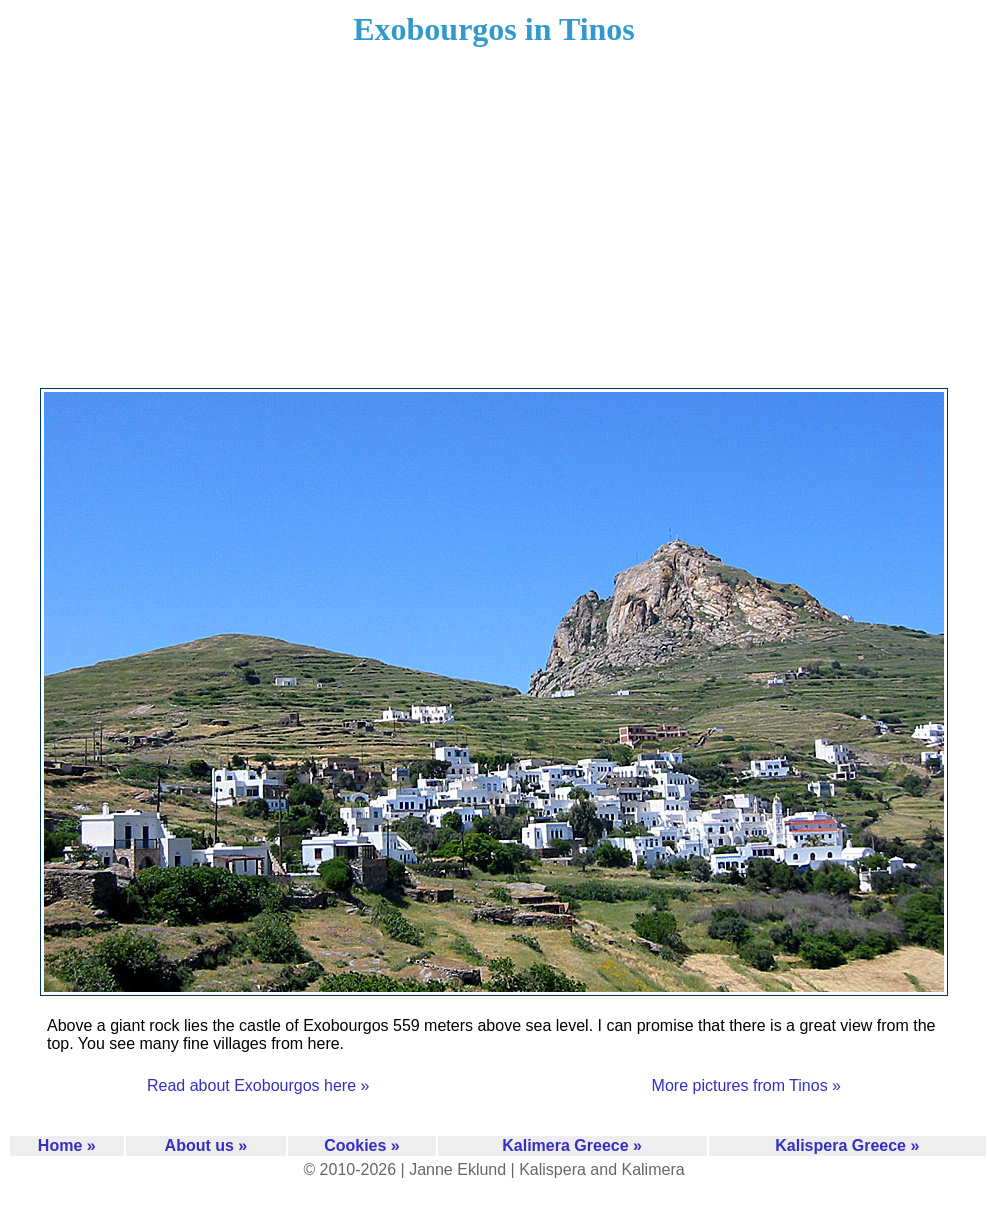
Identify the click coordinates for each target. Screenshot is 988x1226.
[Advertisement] (494, 230)
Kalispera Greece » (847, 1145)
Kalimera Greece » (572, 1145)
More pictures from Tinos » (746, 1085)
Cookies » (362, 1145)
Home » (67, 1145)
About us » (206, 1145)
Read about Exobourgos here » (258, 1085)
